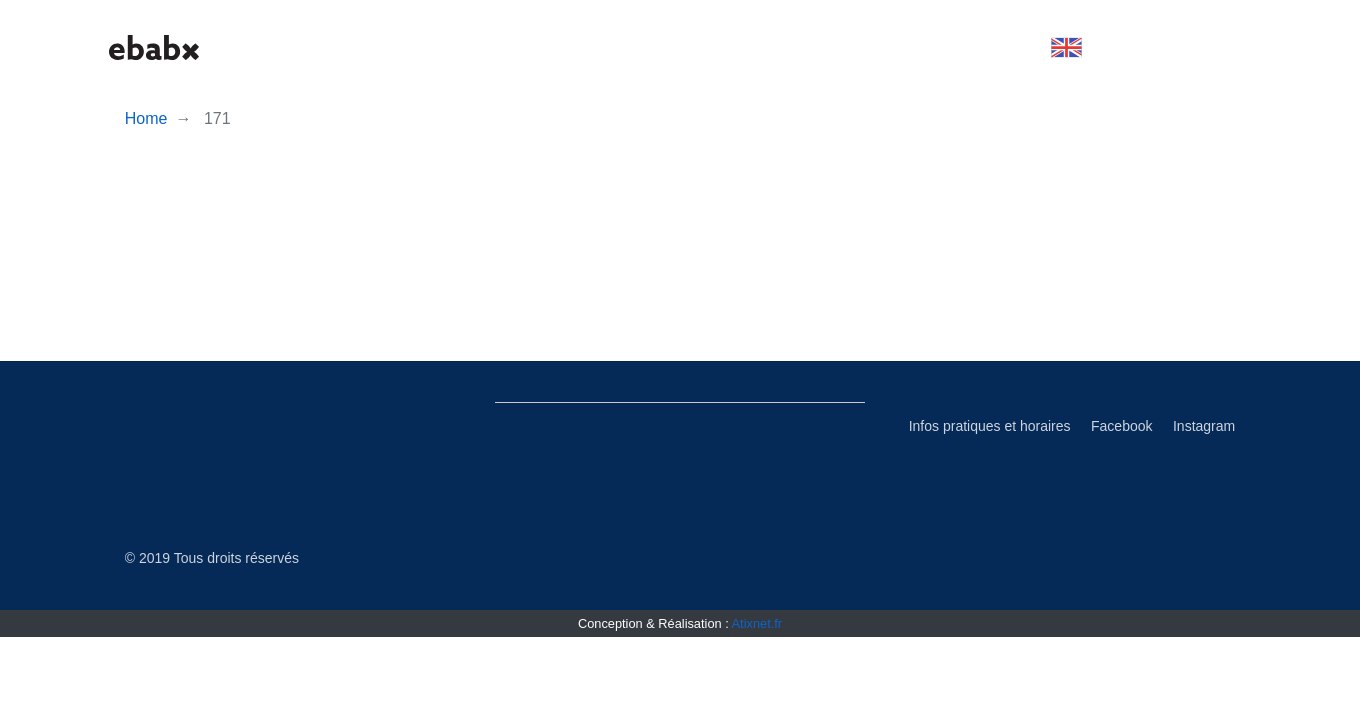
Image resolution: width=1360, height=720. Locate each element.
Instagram (1204, 426)
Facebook (1121, 426)
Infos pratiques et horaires (990, 426)
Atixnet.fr (757, 623)
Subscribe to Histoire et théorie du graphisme (471, 353)
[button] (1066, 47)
